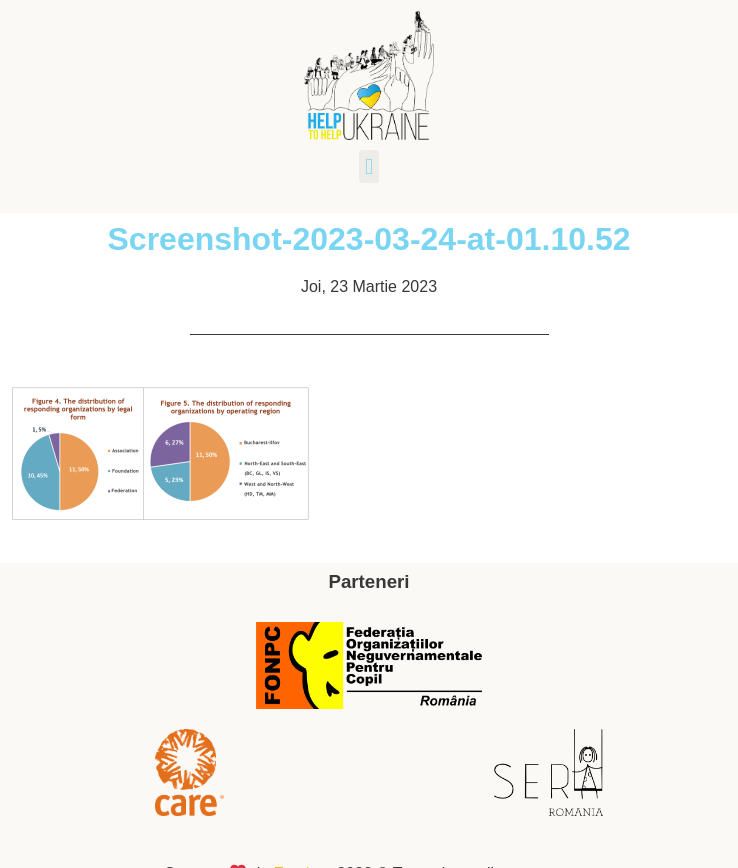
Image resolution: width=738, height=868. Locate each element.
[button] (368, 166)
